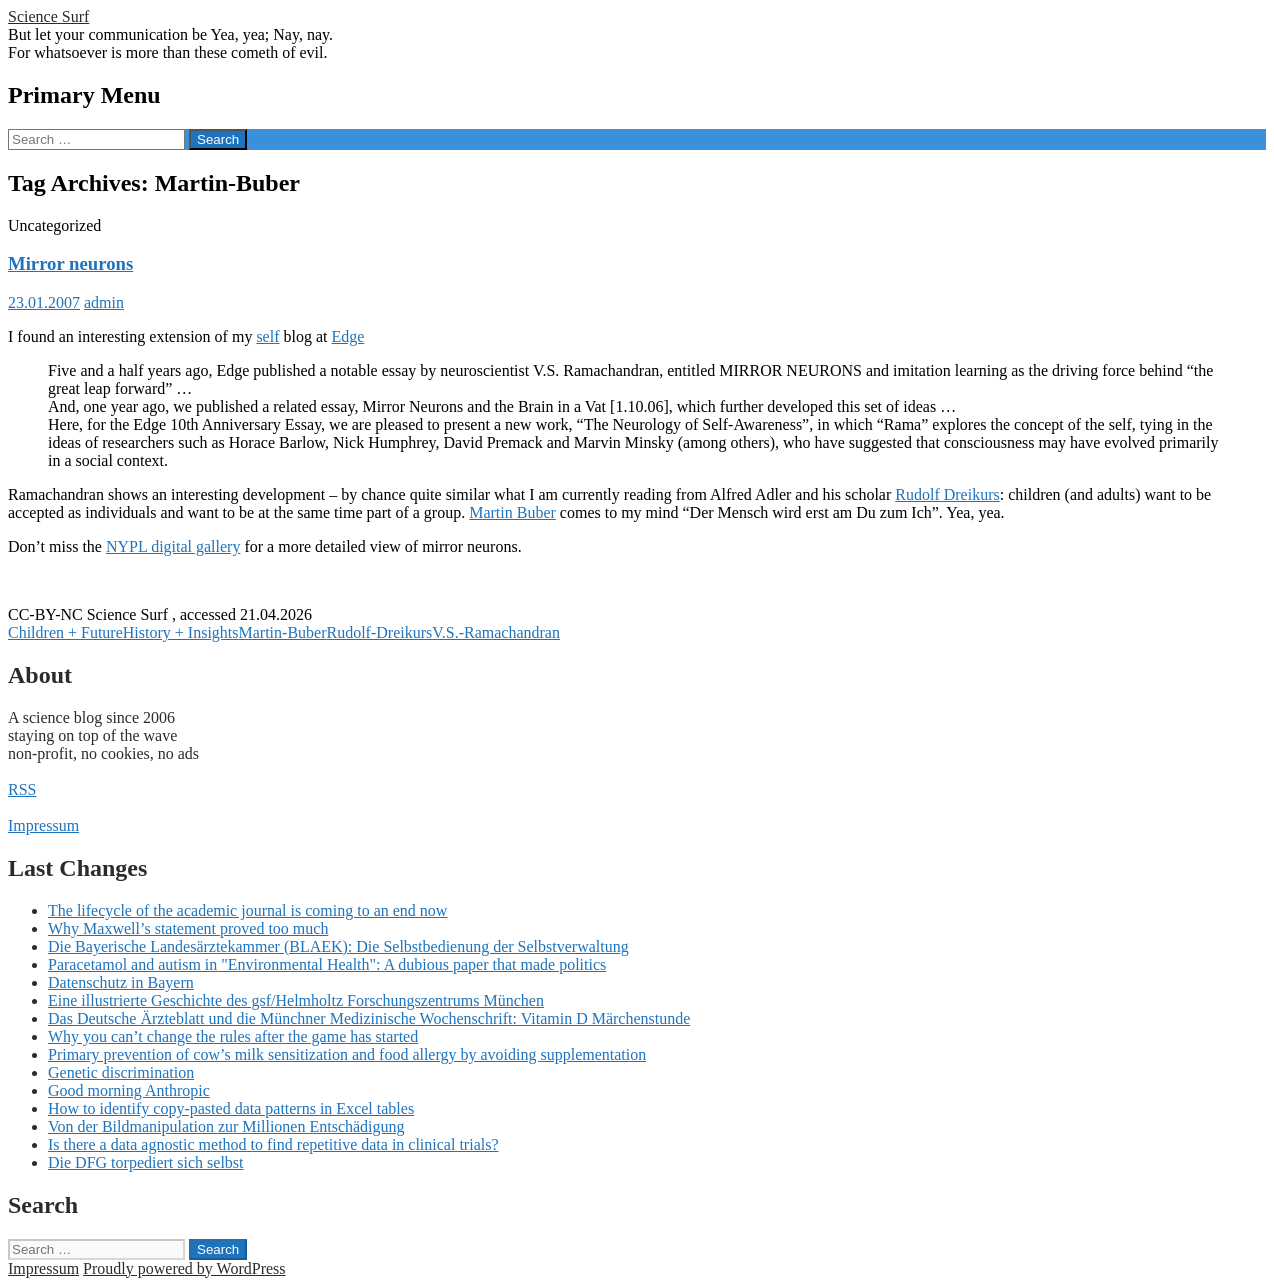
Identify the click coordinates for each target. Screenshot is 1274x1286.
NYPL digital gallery (173, 546)
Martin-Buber (283, 632)
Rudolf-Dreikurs (379, 632)
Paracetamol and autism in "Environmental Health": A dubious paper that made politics (327, 964)
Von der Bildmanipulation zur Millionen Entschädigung (226, 1126)
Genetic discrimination (121, 1072)
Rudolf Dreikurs (947, 494)
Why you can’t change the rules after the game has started (233, 1036)
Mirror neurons (70, 263)
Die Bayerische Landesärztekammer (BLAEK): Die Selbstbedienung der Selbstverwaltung (338, 946)
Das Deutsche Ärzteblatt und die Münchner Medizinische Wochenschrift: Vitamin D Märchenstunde (369, 1018)
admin (104, 302)
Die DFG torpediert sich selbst (146, 1162)
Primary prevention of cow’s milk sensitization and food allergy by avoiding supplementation (347, 1054)
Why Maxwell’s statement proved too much (188, 928)
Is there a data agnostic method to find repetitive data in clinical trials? (273, 1144)
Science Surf (48, 16)
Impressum (43, 825)
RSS (22, 789)
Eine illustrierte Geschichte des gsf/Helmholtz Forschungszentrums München (296, 1000)
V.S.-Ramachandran (496, 632)
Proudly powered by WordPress (184, 1268)
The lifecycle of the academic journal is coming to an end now (247, 910)
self (267, 336)
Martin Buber (512, 512)
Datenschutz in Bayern (121, 982)
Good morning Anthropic (129, 1090)
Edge (348, 336)
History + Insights (181, 632)
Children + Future (65, 632)
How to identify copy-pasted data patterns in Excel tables (231, 1108)
